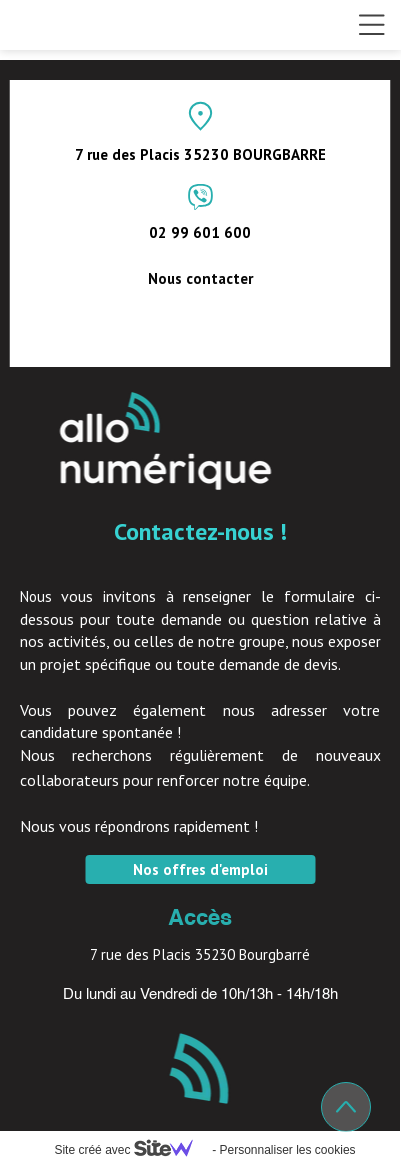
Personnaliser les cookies (287, 1150)
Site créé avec (131, 1150)
